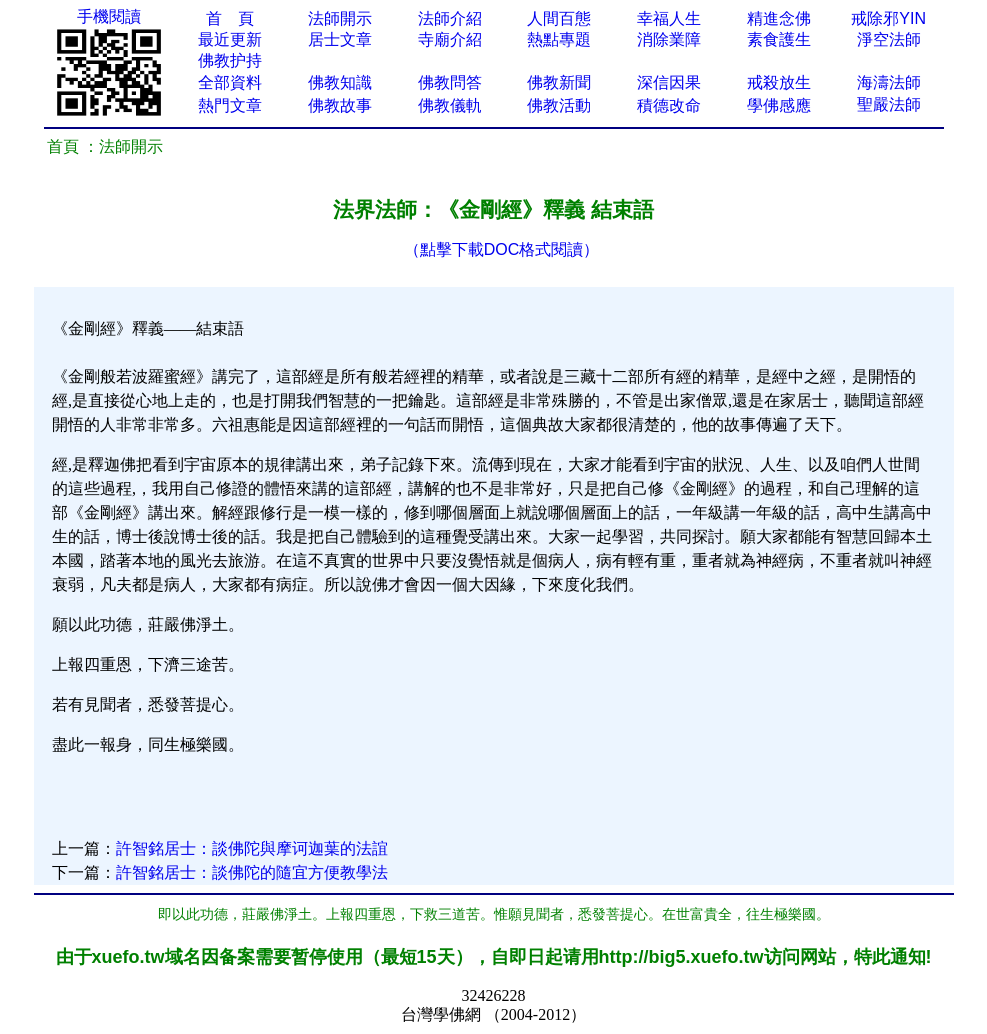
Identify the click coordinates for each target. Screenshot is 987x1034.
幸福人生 (669, 18)
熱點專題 (559, 39)
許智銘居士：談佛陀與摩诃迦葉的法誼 (252, 848)
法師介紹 (450, 18)
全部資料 (230, 82)
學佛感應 (779, 105)
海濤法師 (889, 82)
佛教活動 (559, 105)
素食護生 (779, 39)
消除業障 (669, 39)
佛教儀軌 (450, 105)
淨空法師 (889, 39)
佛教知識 (340, 82)
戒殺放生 (779, 82)
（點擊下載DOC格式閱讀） (502, 249)
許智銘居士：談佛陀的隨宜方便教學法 (252, 872)
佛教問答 (450, 82)
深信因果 (669, 82)
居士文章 (340, 39)
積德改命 (669, 105)
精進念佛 (779, 18)
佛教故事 (340, 105)
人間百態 (559, 18)
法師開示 (340, 18)
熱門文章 (230, 105)
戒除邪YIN (888, 18)
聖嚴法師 (889, 104)
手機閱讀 (109, 16)
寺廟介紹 (450, 39)
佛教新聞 (559, 82)
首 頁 (230, 18)
